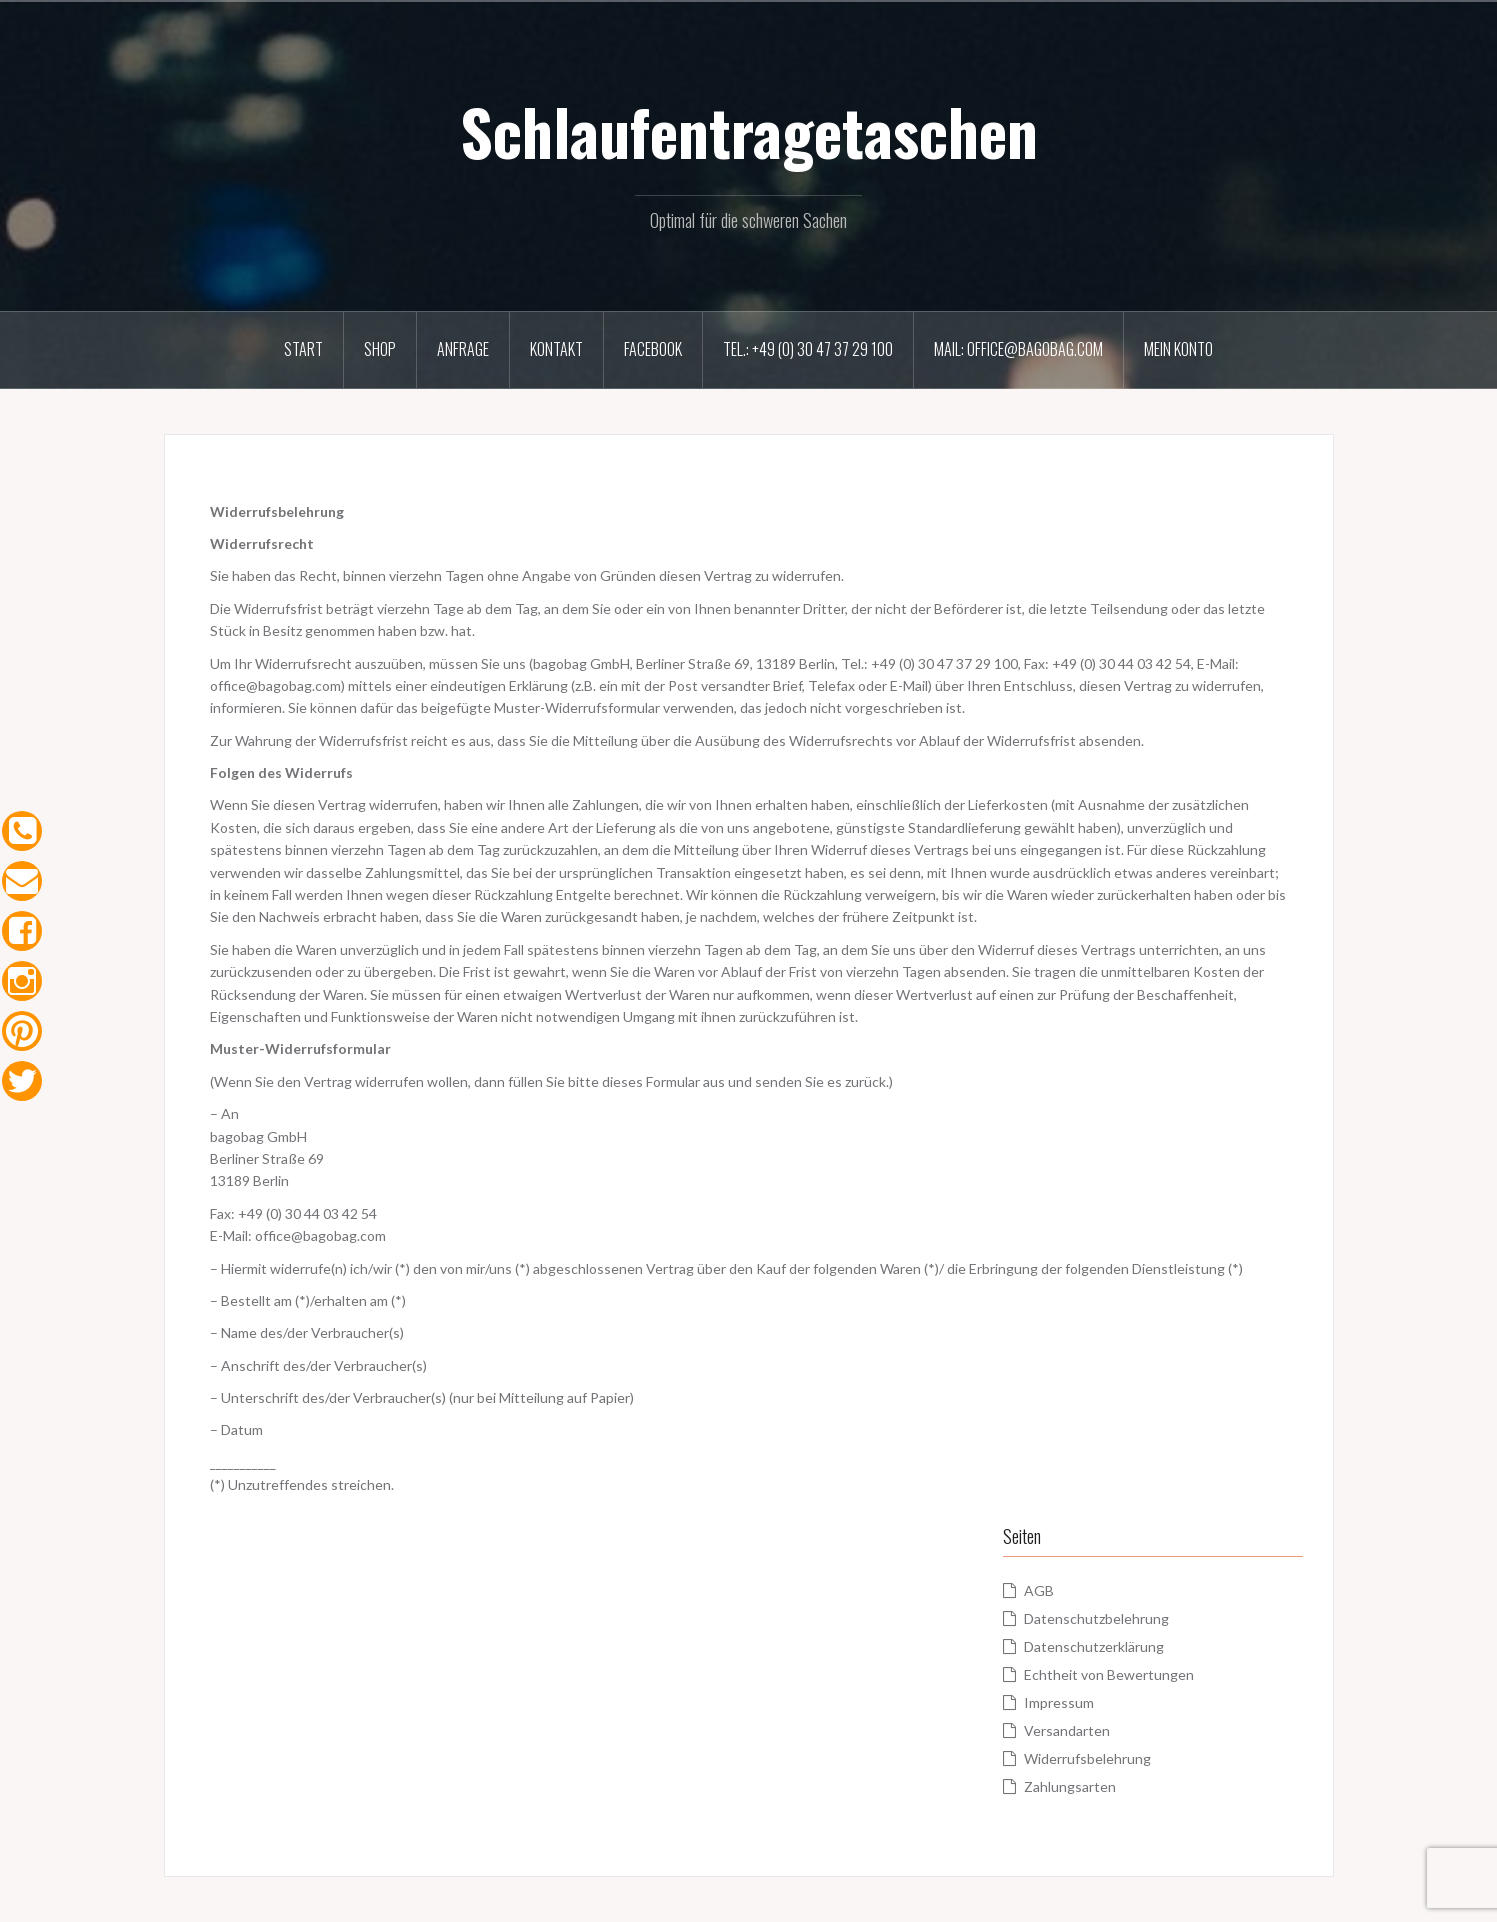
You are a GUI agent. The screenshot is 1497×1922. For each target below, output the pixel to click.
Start (303, 349)
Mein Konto (1178, 349)
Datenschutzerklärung (1094, 1646)
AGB (1039, 1590)
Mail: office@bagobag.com (1018, 349)
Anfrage (463, 349)
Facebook (653, 349)
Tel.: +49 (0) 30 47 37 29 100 (808, 349)
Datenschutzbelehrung (1096, 1618)
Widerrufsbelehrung (1087, 1758)
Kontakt (556, 349)
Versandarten (1067, 1730)
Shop (380, 349)
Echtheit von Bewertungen (1109, 1674)
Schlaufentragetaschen (749, 131)
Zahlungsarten (1070, 1786)
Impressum (1059, 1702)
